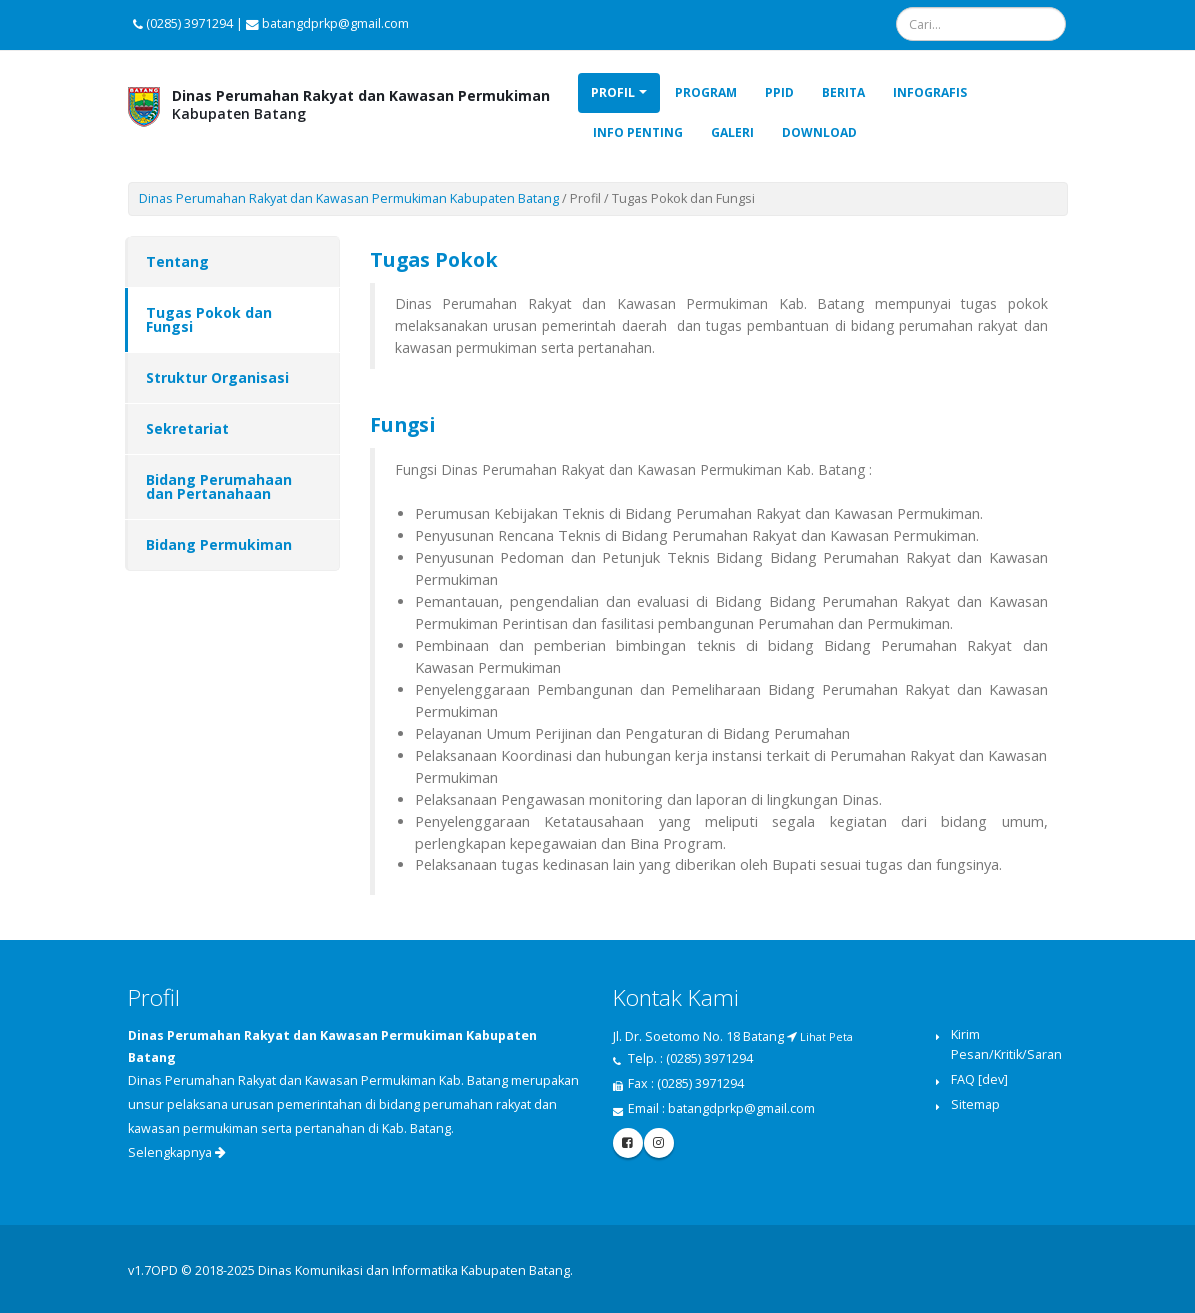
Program (706, 92)
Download (819, 132)
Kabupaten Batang (361, 104)
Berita (843, 92)
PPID (779, 92)
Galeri (732, 132)
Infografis (930, 92)
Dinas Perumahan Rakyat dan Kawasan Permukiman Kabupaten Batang (349, 198)
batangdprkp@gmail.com (741, 1108)
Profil (613, 92)
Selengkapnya (177, 1152)
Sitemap (975, 1104)
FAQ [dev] (979, 1079)
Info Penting (638, 132)
